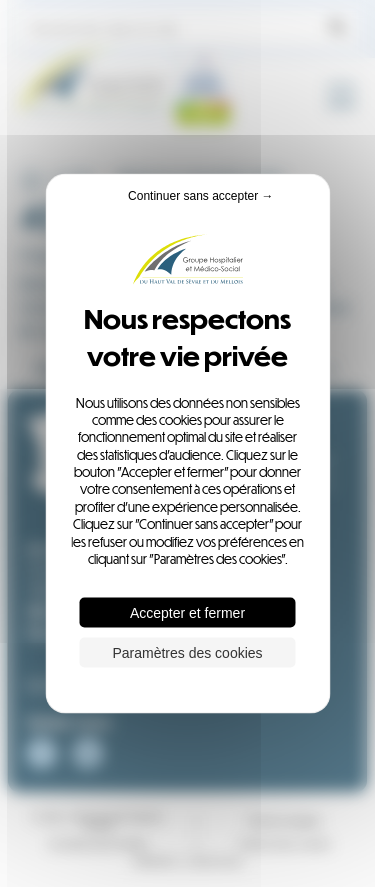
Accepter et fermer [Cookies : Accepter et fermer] (187, 613)
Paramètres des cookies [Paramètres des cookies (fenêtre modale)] (187, 653)
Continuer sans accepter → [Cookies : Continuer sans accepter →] (200, 195)
